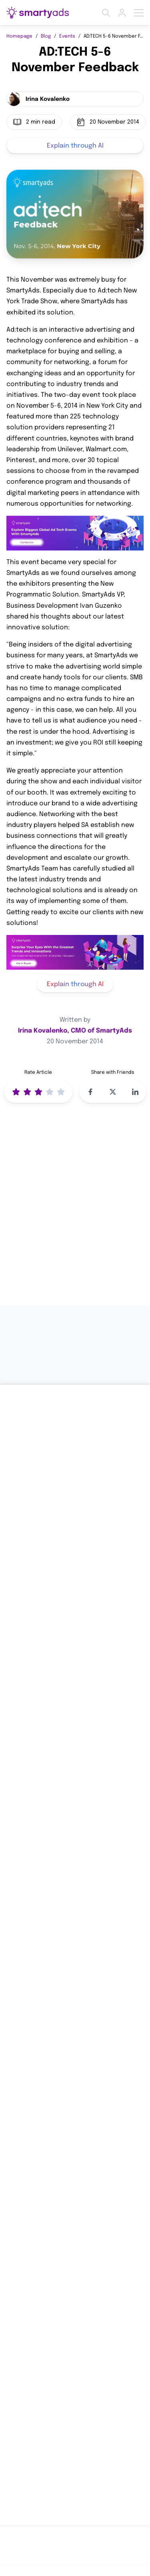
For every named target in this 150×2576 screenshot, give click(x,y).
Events (67, 36)
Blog (46, 36)
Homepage (19, 36)
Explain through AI (75, 145)
